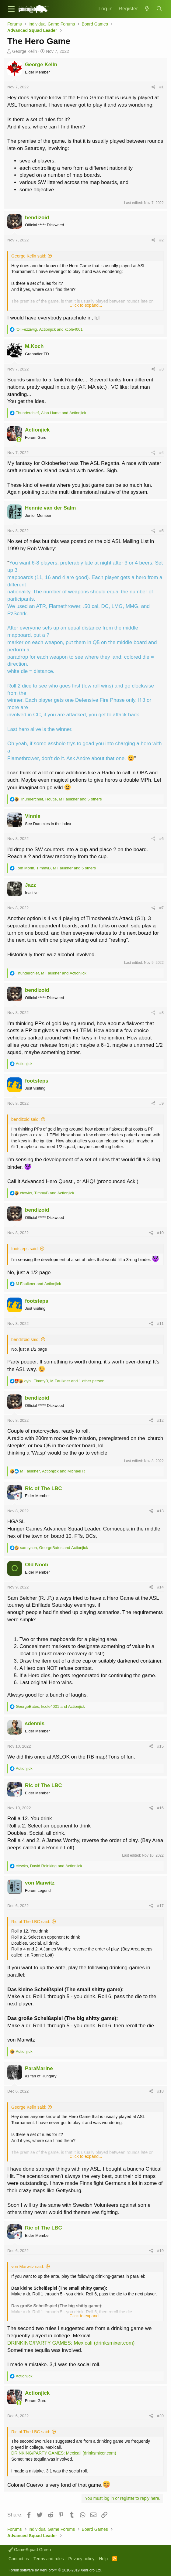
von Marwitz (39, 1883)
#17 (160, 1905)
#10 (160, 1232)
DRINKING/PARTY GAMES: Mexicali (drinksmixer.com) (70, 2343)
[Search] (159, 9)
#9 (161, 1103)
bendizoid (37, 217)
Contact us (19, 2558)
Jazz (30, 885)
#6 (161, 838)
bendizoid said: (25, 1119)
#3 (161, 369)
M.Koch (34, 346)
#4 (161, 452)
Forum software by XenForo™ (55, 2570)
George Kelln (24, 51)
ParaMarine (39, 2068)
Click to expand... (85, 305)
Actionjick (37, 430)
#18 (160, 2091)
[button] (11, 9)
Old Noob (36, 1565)
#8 (161, 1012)
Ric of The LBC (43, 1488)
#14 (160, 1587)
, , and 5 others (61, 799)
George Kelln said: (28, 256)
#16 (160, 1808)
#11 (160, 1323)
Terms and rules (48, 2558)
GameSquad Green (30, 2549)
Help (103, 2558)
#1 (161, 87)
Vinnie (32, 816)
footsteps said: (25, 1248)
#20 (160, 2416)
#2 (161, 240)
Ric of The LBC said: (30, 1921)
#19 (160, 2250)
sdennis (34, 1723)
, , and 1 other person (64, 1381)
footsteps (36, 1081)
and (38, 1283)
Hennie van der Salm (50, 508)
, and (49, 329)
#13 (160, 1511)
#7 (161, 908)
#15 (160, 1746)
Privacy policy (81, 2558)
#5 (161, 530)
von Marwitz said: (27, 2266)
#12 (160, 1420)
